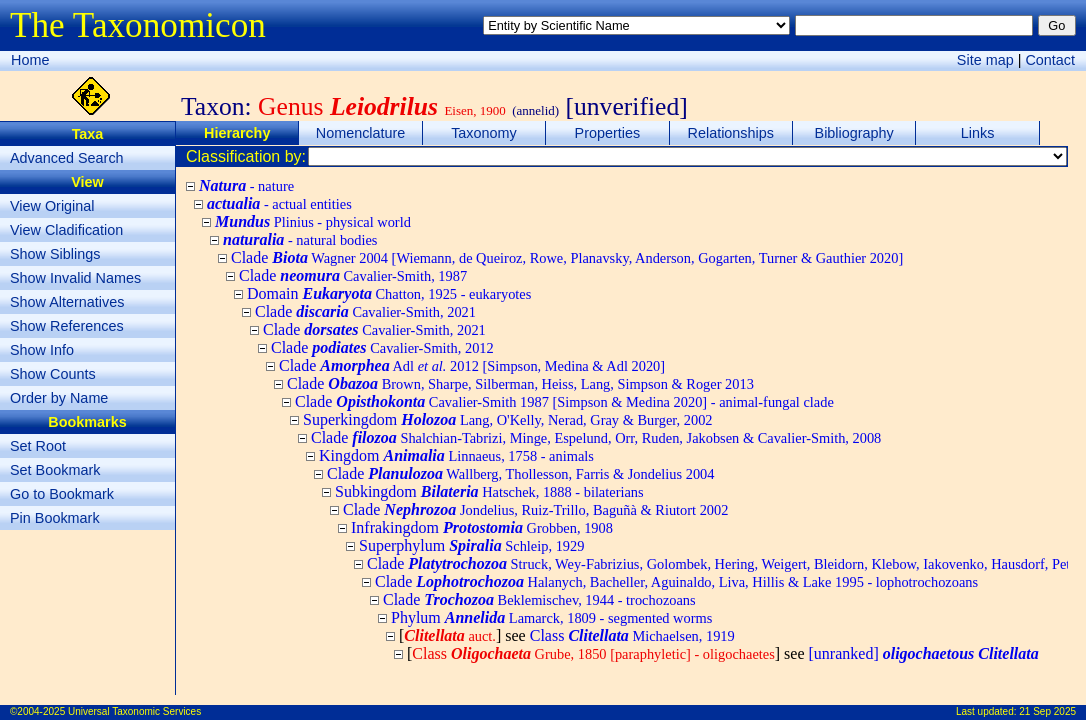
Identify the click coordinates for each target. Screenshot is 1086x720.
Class (632, 635)
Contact (1050, 60)
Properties (608, 133)
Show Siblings (55, 254)
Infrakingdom (482, 527)
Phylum (551, 617)
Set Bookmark (55, 470)
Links (978, 133)
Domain (389, 293)
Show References (67, 326)
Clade (567, 257)
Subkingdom (489, 491)
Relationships (731, 133)
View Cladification (66, 230)
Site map (985, 60)
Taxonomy (484, 133)
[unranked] (924, 653)
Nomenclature (361, 133)
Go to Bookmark (62, 494)
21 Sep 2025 (1047, 711)
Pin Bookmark (55, 518)
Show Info (42, 350)
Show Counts (53, 374)
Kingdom (456, 455)
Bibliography (854, 133)
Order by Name (59, 398)
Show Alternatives (67, 302)
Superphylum (471, 545)
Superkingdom (508, 419)
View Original (52, 206)
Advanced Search (67, 158)
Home (30, 60)
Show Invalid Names (75, 278)
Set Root (38, 446)
